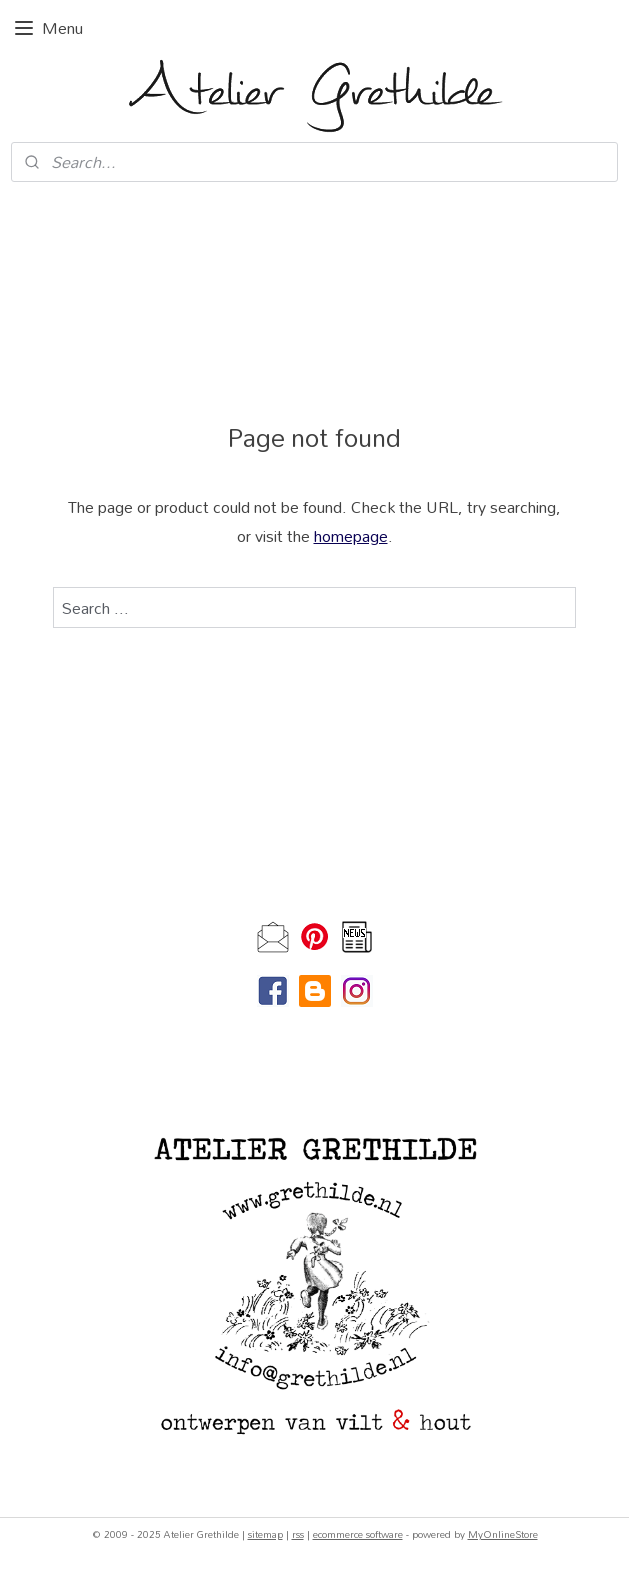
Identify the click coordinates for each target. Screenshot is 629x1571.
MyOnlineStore (503, 1534)
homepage (351, 535)
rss (298, 1534)
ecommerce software (358, 1534)
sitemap (265, 1534)
